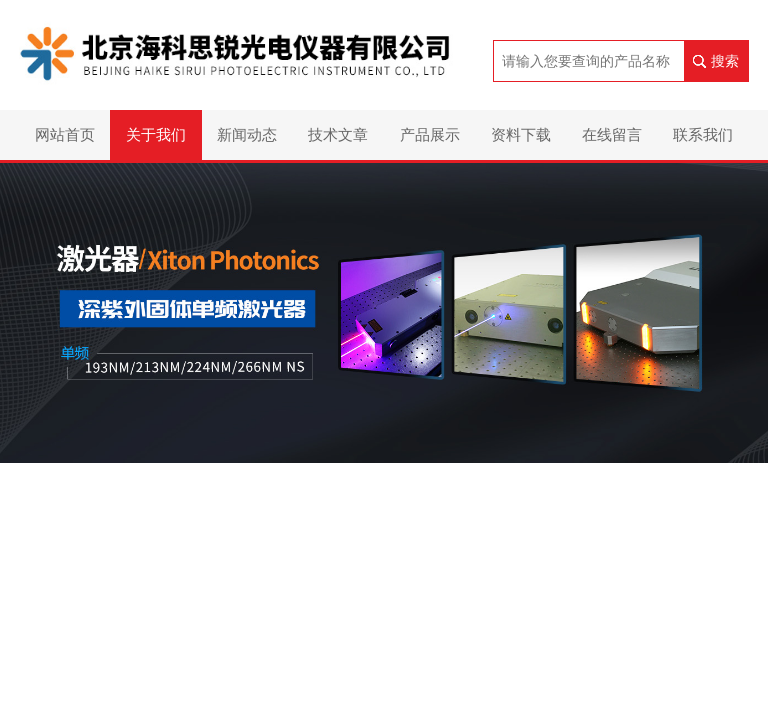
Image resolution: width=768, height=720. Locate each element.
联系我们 (703, 134)
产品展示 (430, 134)
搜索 (725, 61)
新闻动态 (247, 134)
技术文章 (338, 134)
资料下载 (521, 134)
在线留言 (612, 134)
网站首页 (65, 134)
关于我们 (156, 134)
